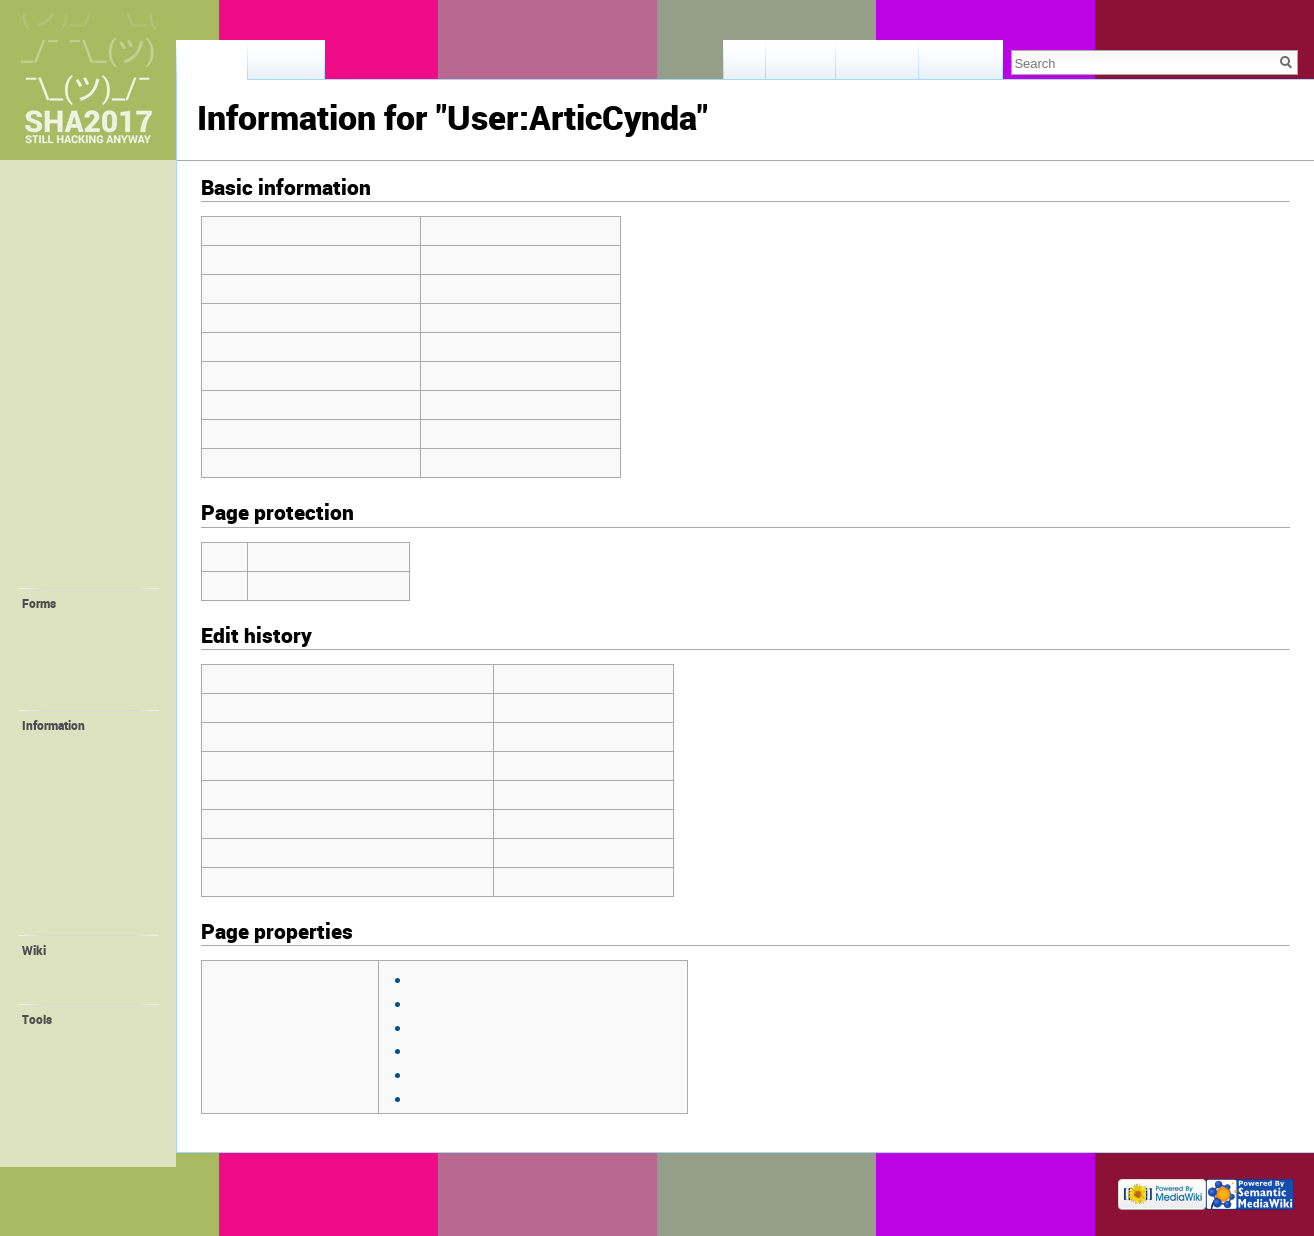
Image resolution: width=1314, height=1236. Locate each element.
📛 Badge (67, 842)
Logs (52, 1097)
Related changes (84, 1058)
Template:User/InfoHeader (490, 1049)
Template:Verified (462, 1097)
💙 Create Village (87, 643)
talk (590, 678)
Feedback (60, 235)
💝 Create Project (87, 695)
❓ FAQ (53, 301)
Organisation (74, 920)
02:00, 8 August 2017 (566, 765)
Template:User (452, 1002)
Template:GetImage (468, 978)
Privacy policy (231, 1189)
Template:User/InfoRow (481, 1073)
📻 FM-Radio (76, 803)
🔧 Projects (67, 572)
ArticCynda (535, 678)
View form (801, 65)
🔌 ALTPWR (73, 823)
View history (960, 65)
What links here (80, 1039)
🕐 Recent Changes (92, 279)
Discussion (286, 65)
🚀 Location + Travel (96, 388)
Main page (63, 191)
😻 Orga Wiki (75, 881)
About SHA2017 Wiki (329, 1189)
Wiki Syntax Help (84, 989)
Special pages (76, 1117)
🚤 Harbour (72, 764)
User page (212, 65)
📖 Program (69, 344)
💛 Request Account (95, 623)
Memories (61, 213)
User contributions (88, 1078)
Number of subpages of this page (311, 462)
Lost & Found (71, 257)
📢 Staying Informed (96, 366)
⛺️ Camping (70, 447)
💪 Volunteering (84, 745)
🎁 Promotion (78, 862)
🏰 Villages (67, 469)
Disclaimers (422, 1189)
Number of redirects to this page (308, 433)
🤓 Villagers (69, 491)
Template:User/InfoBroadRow (500, 1026)
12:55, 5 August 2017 (566, 707)
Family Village (77, 784)
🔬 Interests (69, 513)
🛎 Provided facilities (69, 417)
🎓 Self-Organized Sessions (88, 542)
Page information (86, 1136)
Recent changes (82, 970)
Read (745, 65)
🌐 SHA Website (84, 901)
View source (878, 65)
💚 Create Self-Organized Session (89, 669)
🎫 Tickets (64, 323)
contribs (637, 678)
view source (575, 978)
